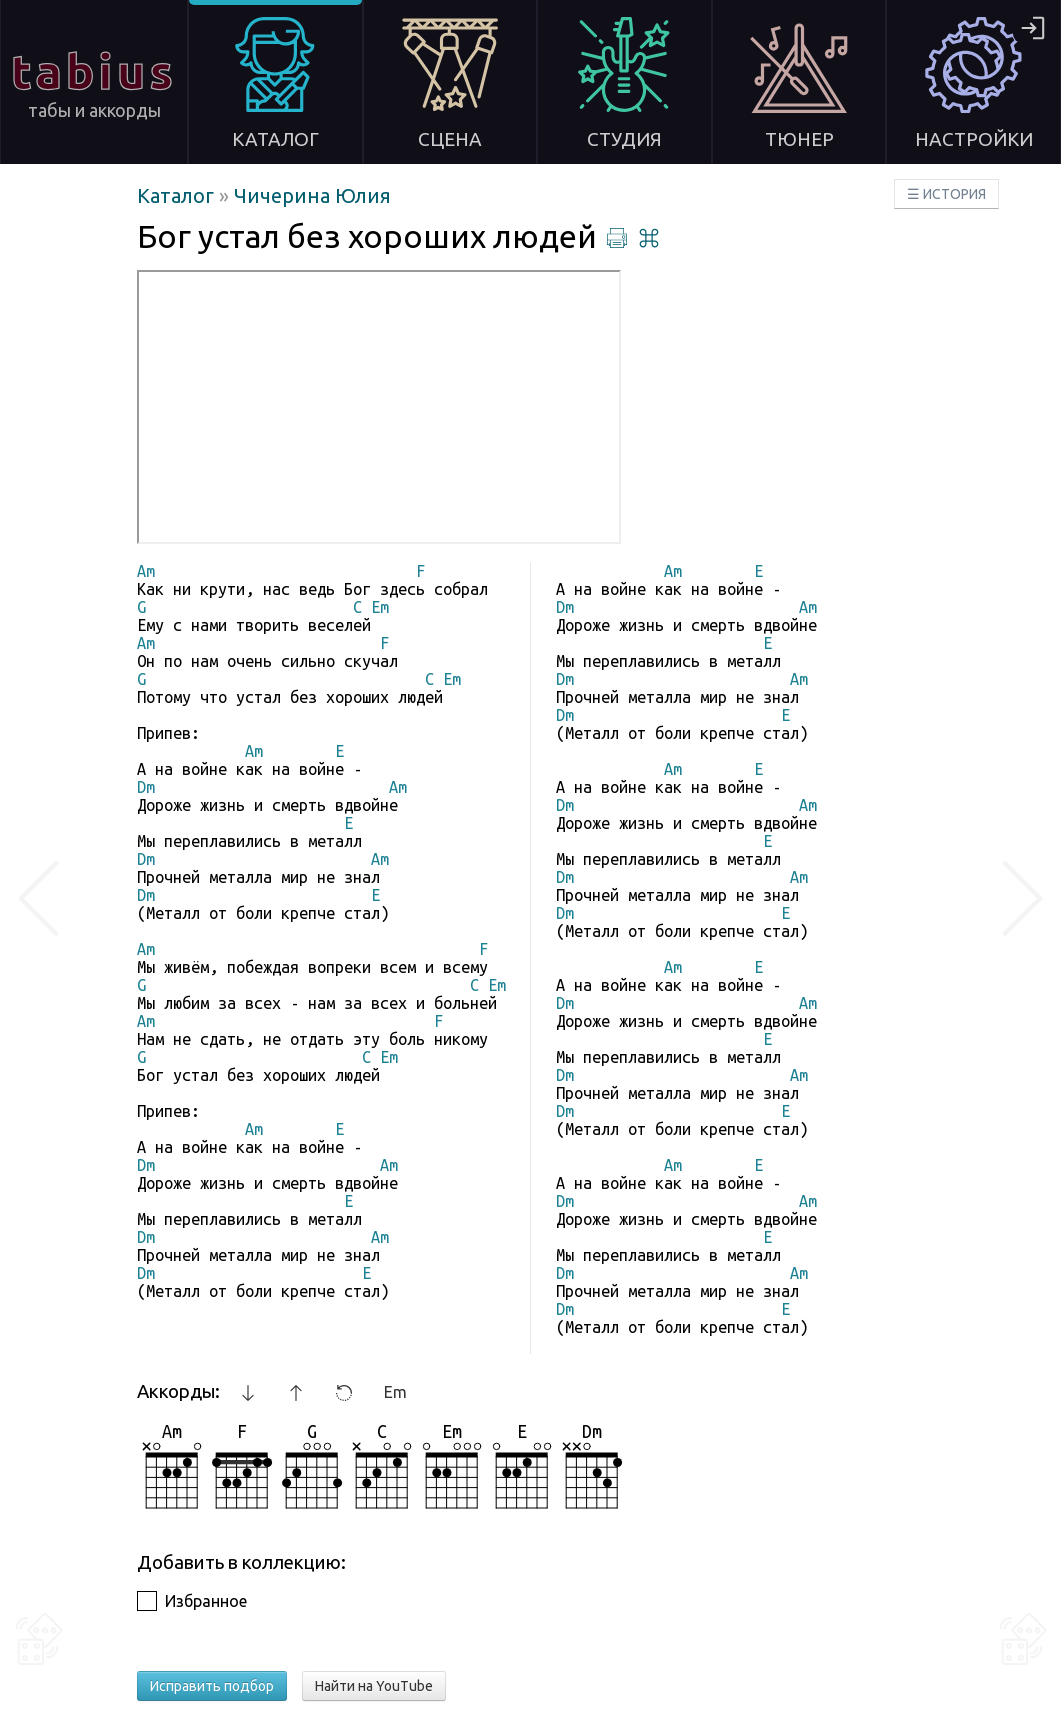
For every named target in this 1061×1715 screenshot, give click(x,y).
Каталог (178, 195)
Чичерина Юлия (312, 195)
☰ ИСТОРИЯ (946, 194)
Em (395, 1392)
